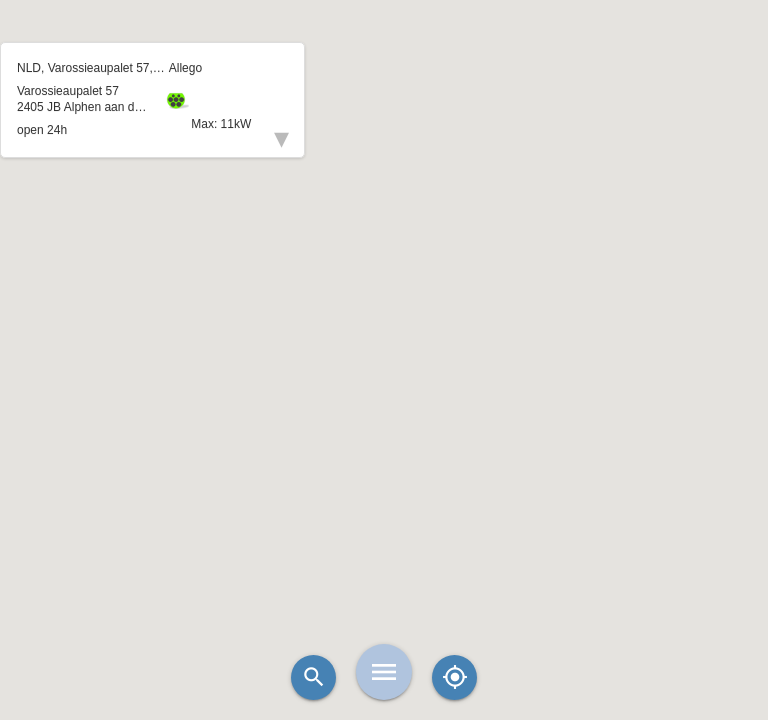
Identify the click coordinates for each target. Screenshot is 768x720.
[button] (384, 310)
